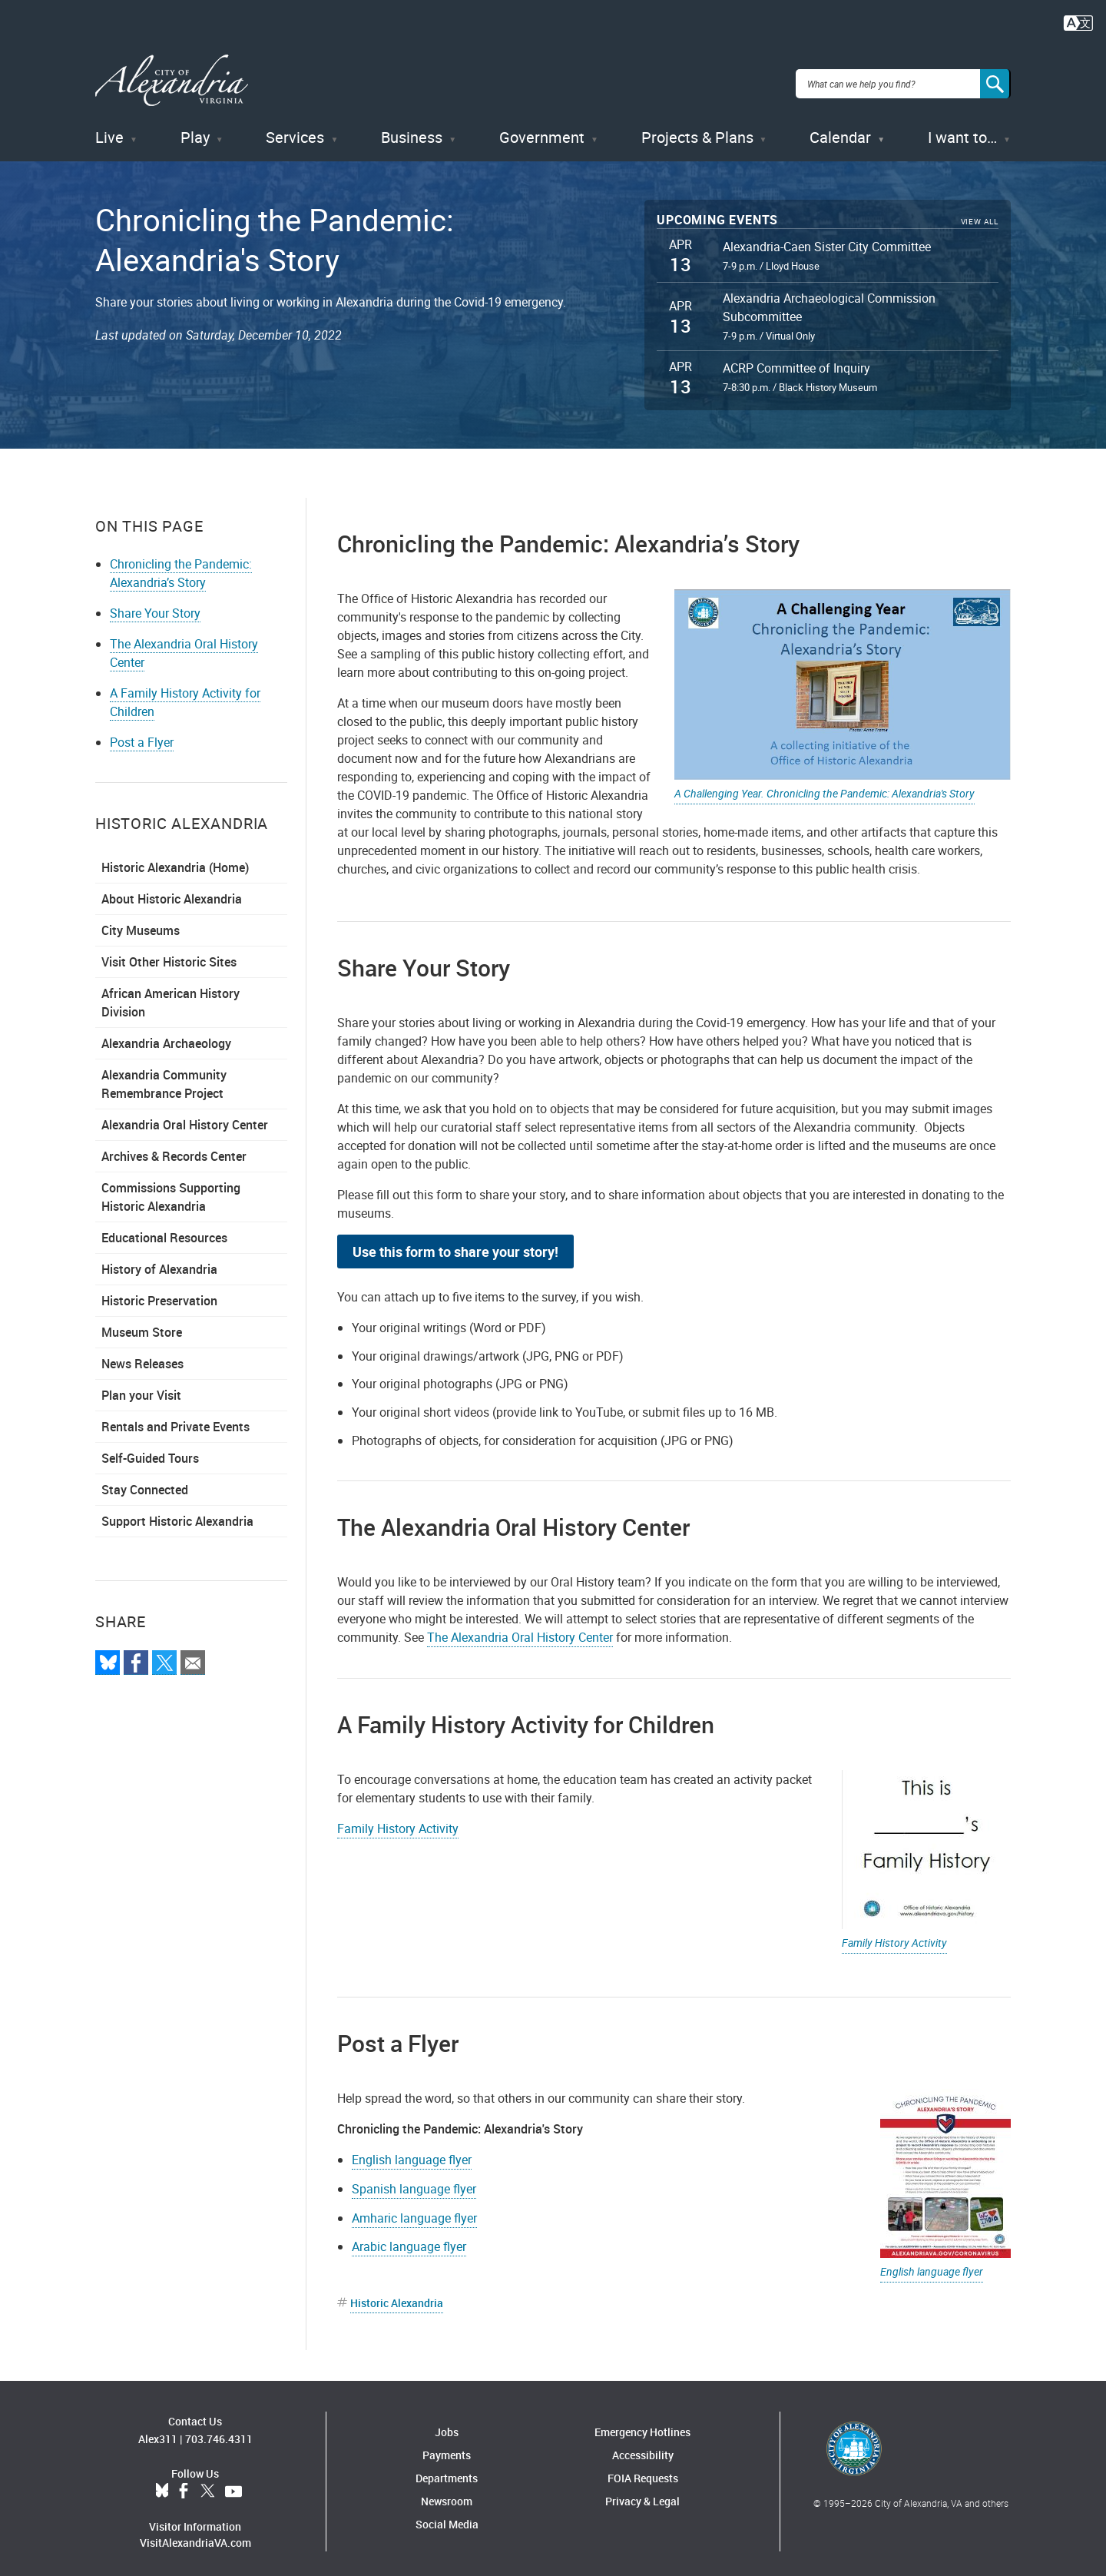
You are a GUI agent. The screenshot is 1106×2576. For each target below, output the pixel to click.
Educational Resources (164, 1230)
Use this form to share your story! (455, 1244)
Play (195, 130)
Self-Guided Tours (150, 1450)
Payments (446, 2448)
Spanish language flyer (414, 2181)
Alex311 (157, 2431)
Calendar (840, 130)
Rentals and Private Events (175, 1419)
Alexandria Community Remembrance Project (164, 1076)
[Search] (995, 79)
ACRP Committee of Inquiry (796, 361)
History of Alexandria (159, 1261)
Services (295, 130)
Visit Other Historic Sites (169, 954)
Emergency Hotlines (642, 2425)
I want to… (962, 130)
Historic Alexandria (396, 2296)
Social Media (447, 2517)
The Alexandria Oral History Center (520, 1630)
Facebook (183, 2483)
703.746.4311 (219, 2431)
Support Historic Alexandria (177, 1513)
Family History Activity (894, 1935)
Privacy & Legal (642, 2494)
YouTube (233, 2483)
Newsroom (446, 2494)
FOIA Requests (643, 2471)
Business (411, 130)
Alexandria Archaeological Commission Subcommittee (829, 300)
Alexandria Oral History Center (184, 1117)
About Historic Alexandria (171, 891)
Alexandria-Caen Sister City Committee (827, 238)
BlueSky (162, 2483)
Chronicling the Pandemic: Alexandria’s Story (181, 565)
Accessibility (643, 2448)
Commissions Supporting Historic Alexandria (170, 1189)
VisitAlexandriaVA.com (195, 2535)
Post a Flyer (142, 734)
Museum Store (141, 1324)
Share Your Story (155, 605)
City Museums (140, 922)
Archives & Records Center (174, 1148)
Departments (447, 2471)
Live (109, 130)
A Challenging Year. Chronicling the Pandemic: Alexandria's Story (824, 785)
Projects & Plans (697, 130)
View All (979, 215)
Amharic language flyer (414, 2210)
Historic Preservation (159, 1293)
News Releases (142, 1356)
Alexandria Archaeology (166, 1035)
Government (541, 130)
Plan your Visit (141, 1387)
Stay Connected (144, 1482)
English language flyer (931, 2264)
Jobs (447, 2425)
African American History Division (170, 995)
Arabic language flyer (409, 2239)
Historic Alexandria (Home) (175, 859)
